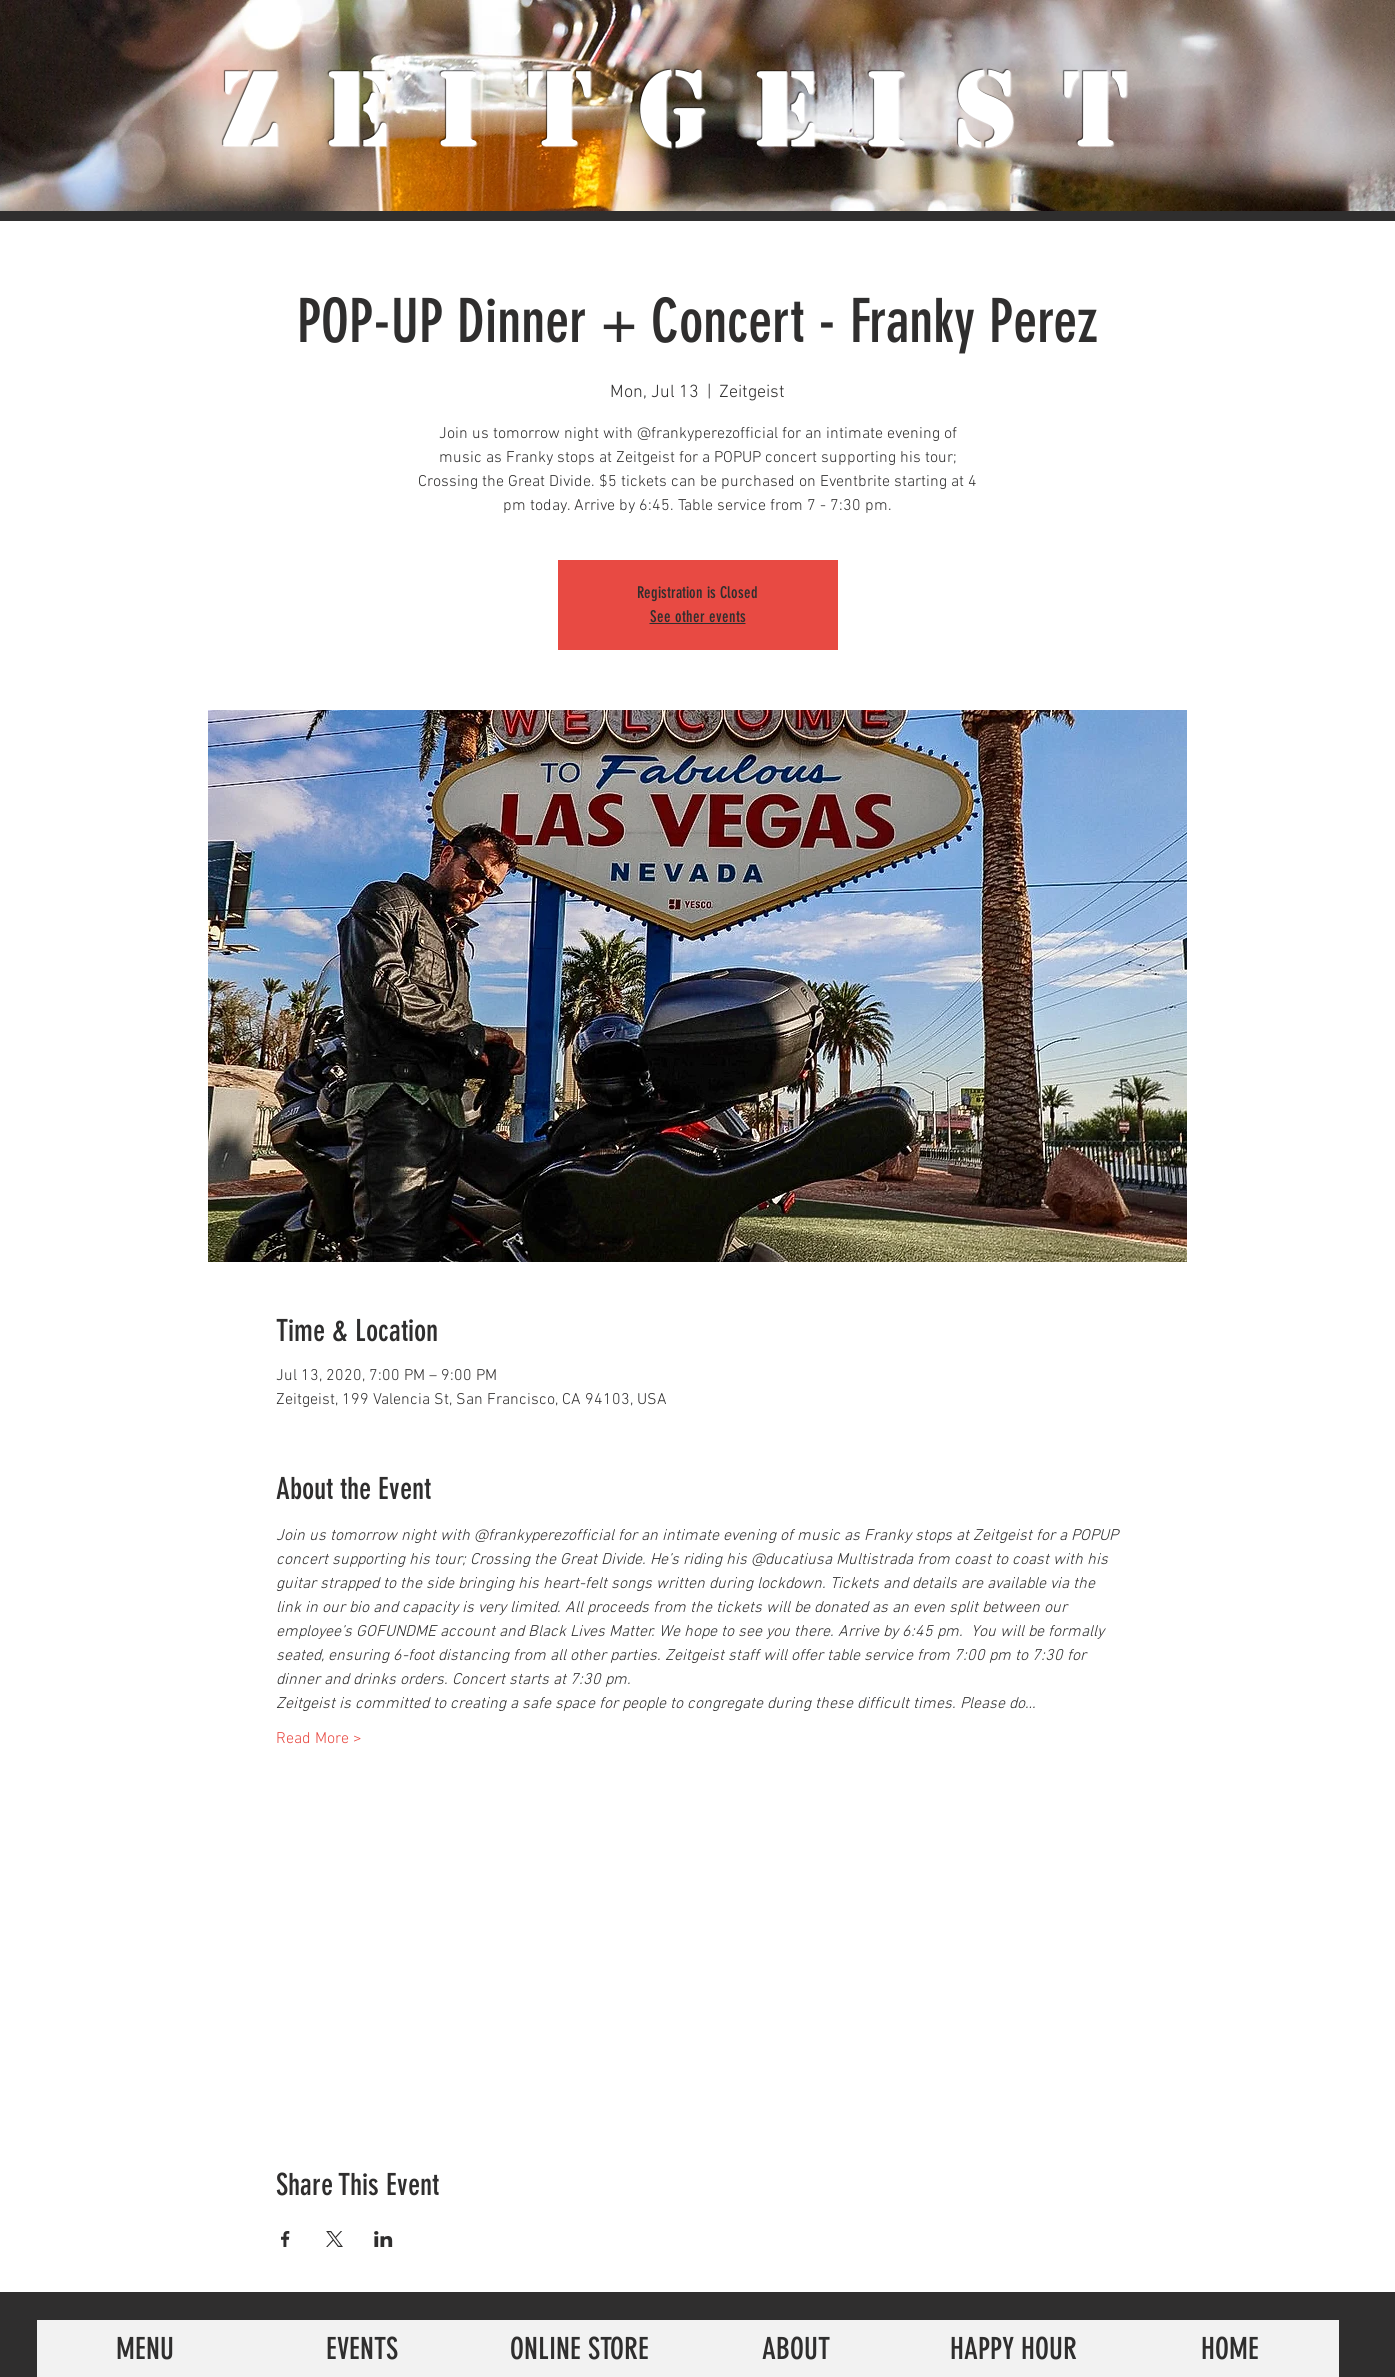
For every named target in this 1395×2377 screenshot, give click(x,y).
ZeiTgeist (697, 110)
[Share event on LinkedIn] (383, 2239)
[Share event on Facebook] (285, 2239)
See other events (698, 616)
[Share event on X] (334, 2239)
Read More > (319, 1739)
